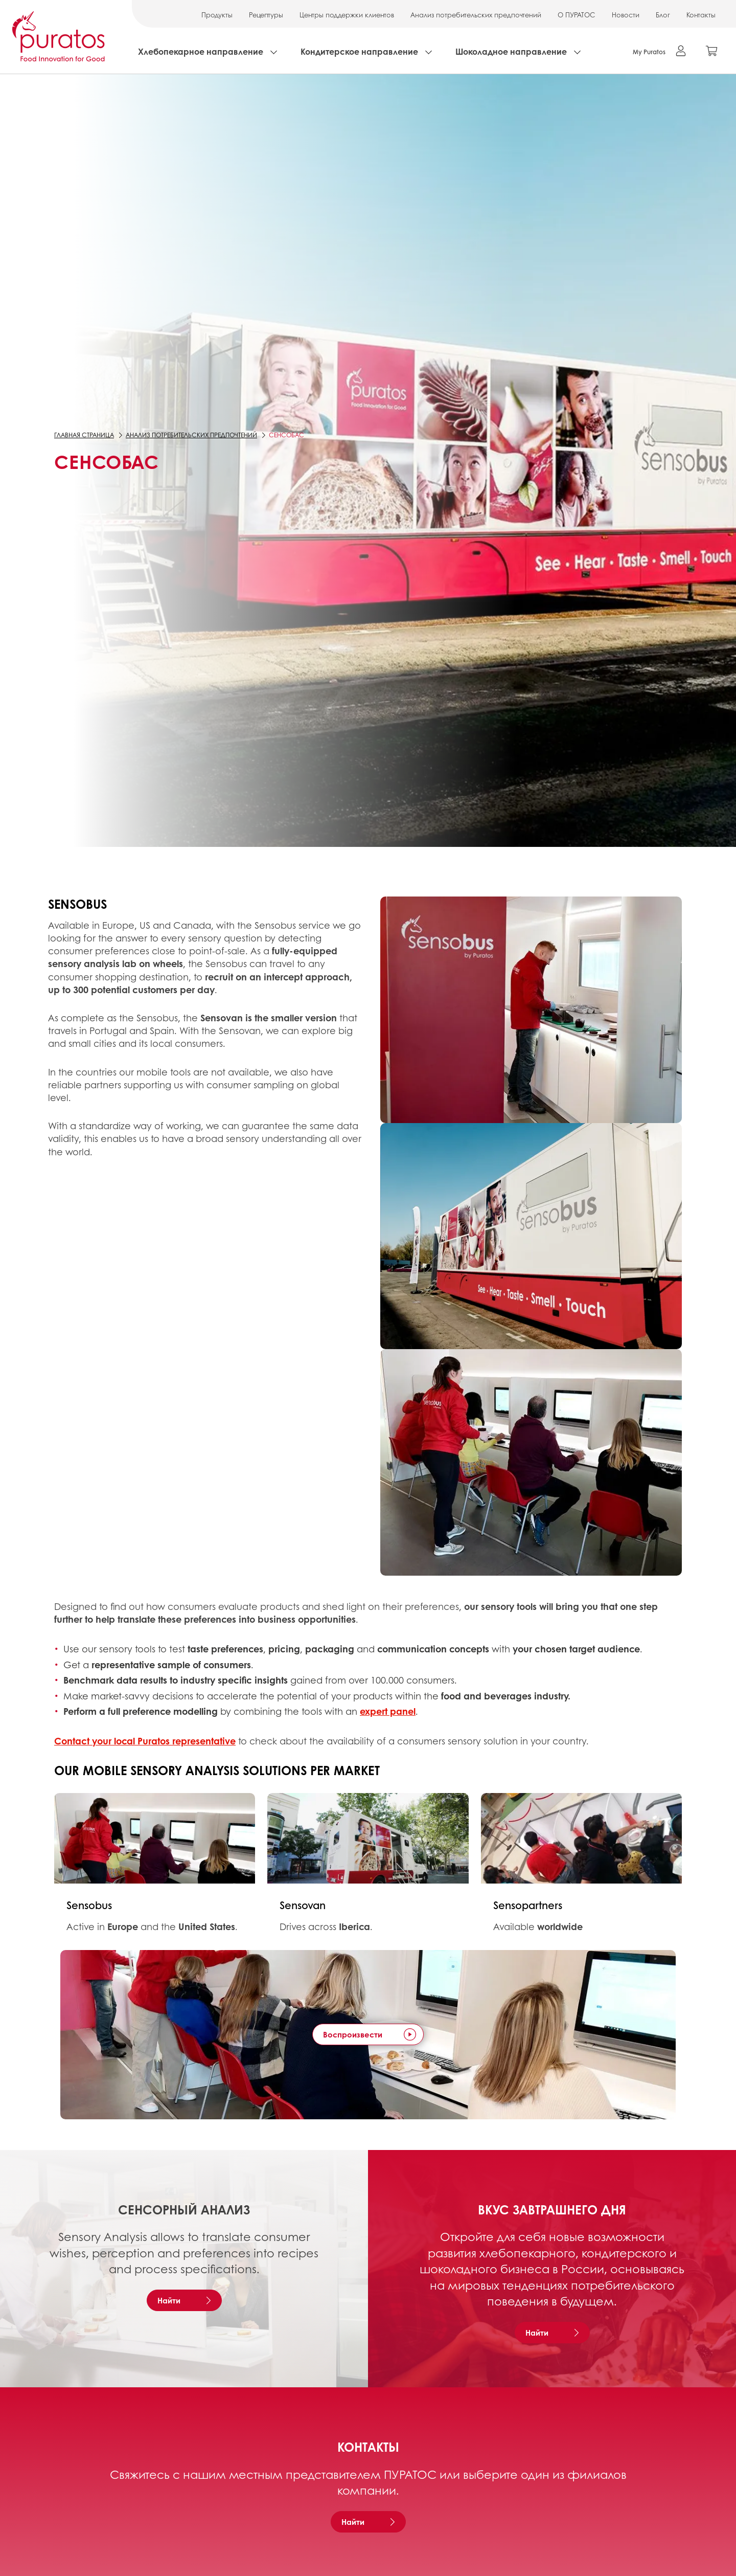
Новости (625, 14)
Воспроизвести (352, 2034)
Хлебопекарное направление (200, 51)
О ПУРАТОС (576, 14)
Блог (663, 14)
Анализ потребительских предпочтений (475, 14)
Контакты (701, 14)
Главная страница (84, 435)
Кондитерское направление (359, 51)
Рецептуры (266, 14)
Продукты (217, 14)
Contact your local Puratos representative (145, 1741)
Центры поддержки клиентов (347, 14)
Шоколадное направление (511, 51)
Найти (168, 2300)
